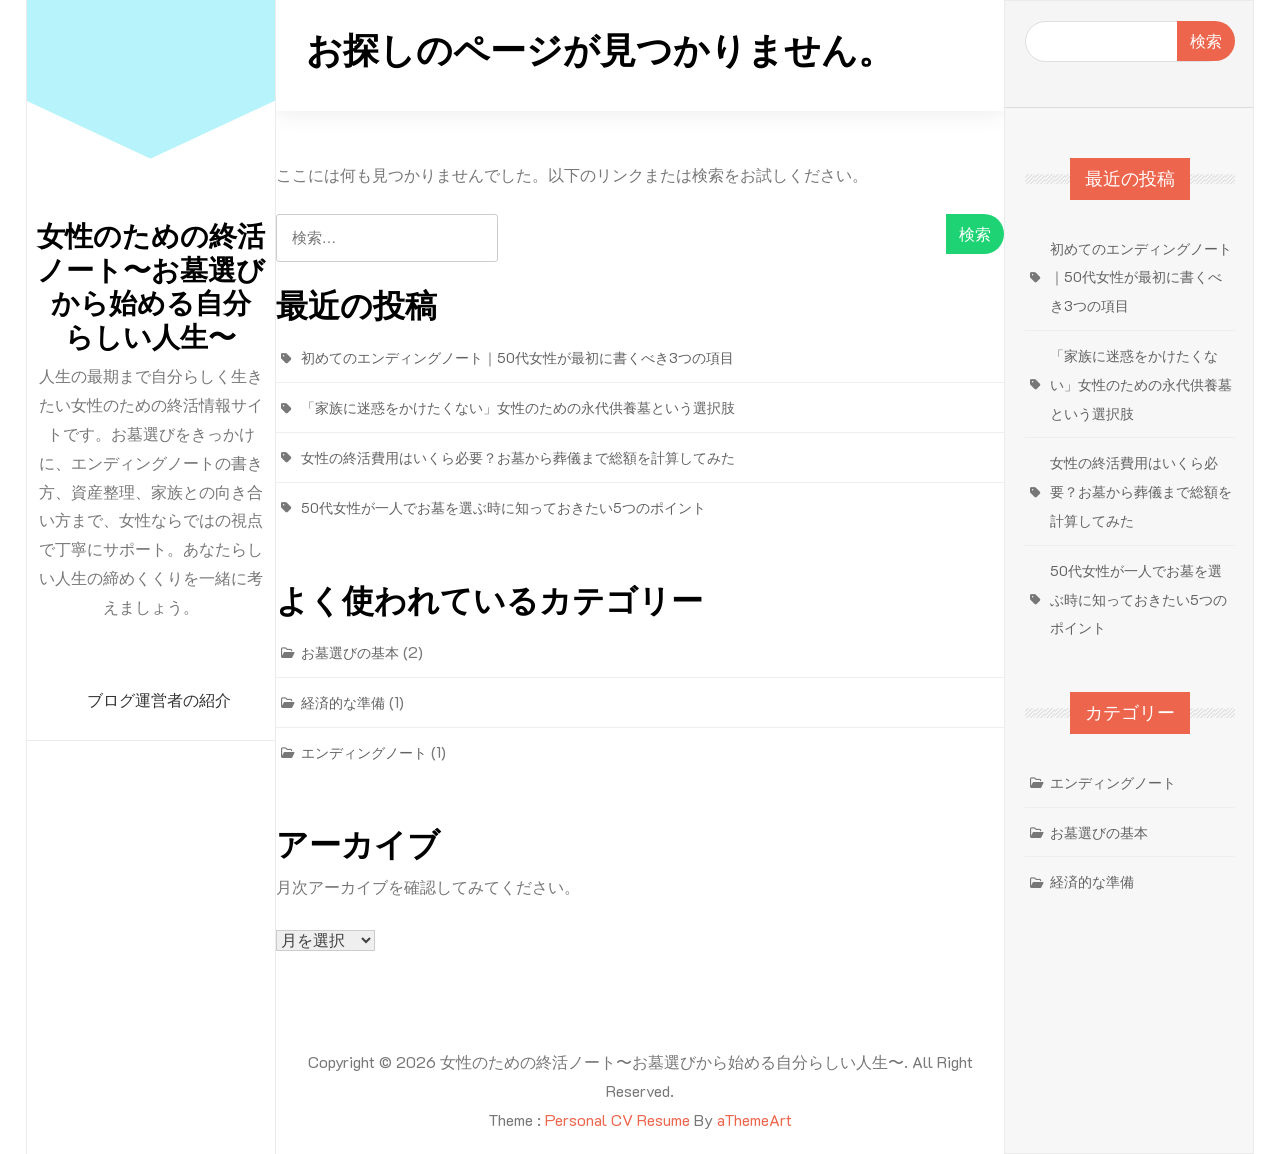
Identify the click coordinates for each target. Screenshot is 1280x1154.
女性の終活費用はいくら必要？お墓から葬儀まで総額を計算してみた (518, 457)
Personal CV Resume (617, 1119)
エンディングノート (364, 752)
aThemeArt (754, 1119)
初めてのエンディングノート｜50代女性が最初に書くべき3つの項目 (517, 357)
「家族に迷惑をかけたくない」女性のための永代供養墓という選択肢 (518, 407)
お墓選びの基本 (350, 652)
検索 (1206, 40)
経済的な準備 (343, 702)
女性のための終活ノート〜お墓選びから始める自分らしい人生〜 (151, 287)
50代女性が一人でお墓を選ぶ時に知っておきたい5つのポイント (503, 507)
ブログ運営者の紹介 (159, 700)
